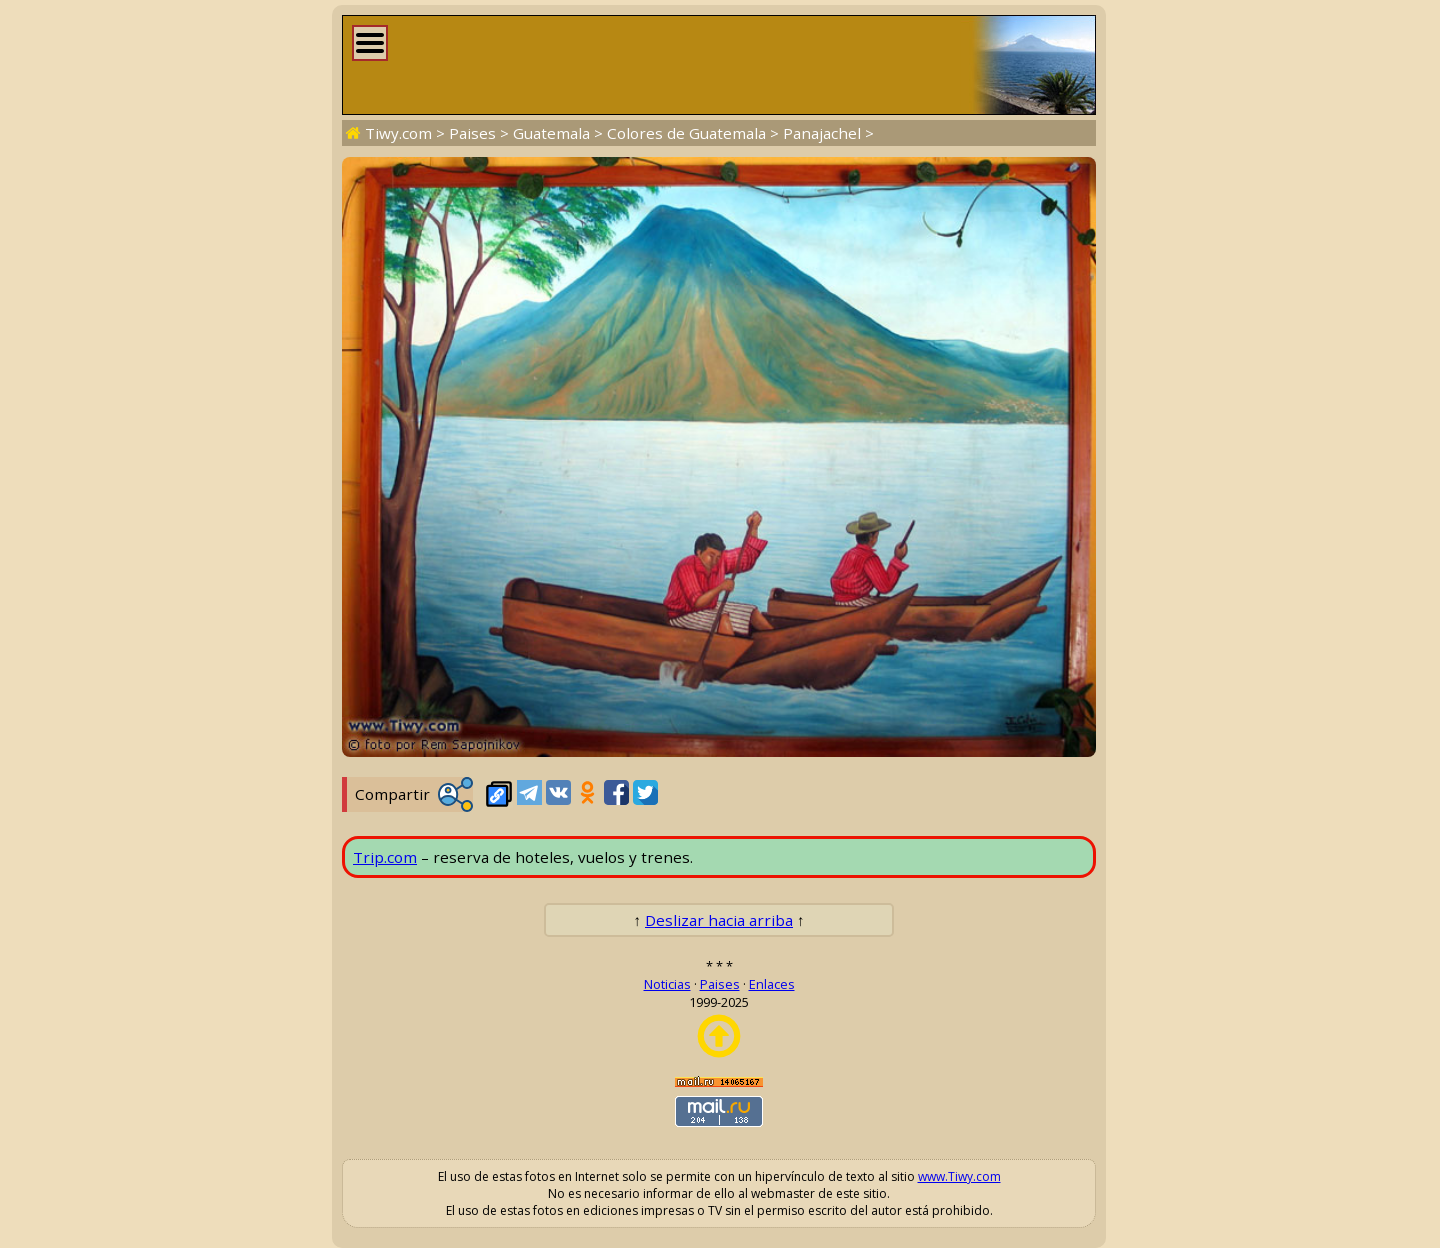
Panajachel (822, 133)
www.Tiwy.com (959, 1176)
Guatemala (551, 133)
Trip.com (385, 857)
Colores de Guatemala (686, 133)
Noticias (667, 984)
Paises (472, 133)
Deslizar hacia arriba (719, 920)
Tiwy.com (398, 133)
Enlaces (772, 984)
